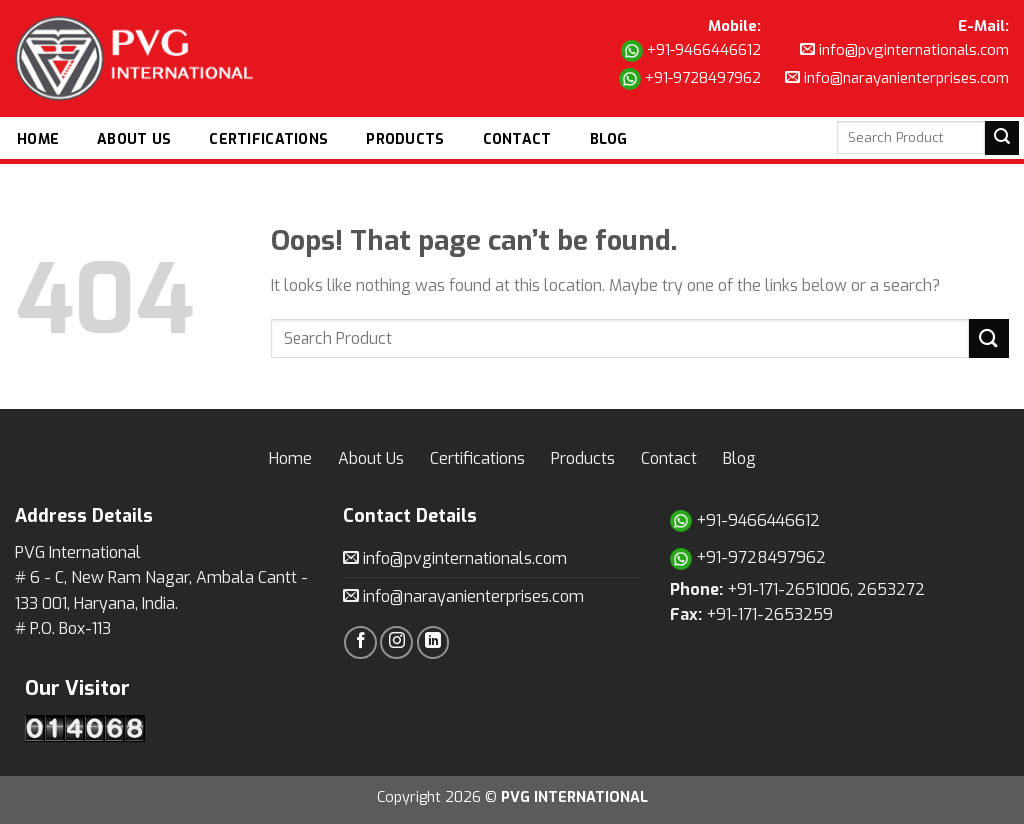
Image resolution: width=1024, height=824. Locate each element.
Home (38, 139)
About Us (134, 139)
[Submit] (989, 338)
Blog (609, 139)
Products (405, 139)
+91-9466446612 (691, 51)
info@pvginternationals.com (904, 50)
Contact (517, 139)
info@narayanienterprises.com (897, 78)
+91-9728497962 (690, 79)
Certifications (268, 139)
